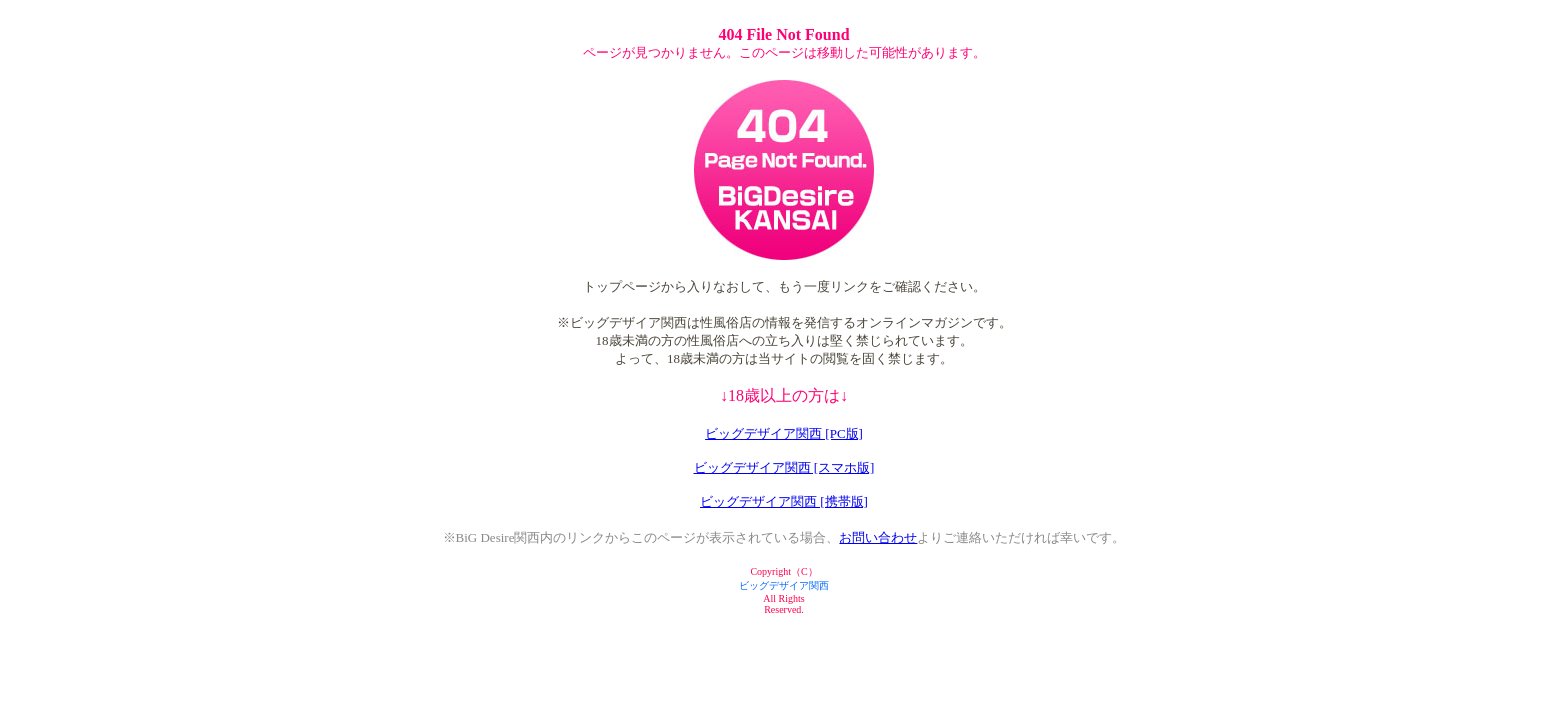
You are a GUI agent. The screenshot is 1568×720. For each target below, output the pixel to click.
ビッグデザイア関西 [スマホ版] (784, 467)
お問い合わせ (878, 537)
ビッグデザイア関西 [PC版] (784, 433)
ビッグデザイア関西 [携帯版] (784, 501)
